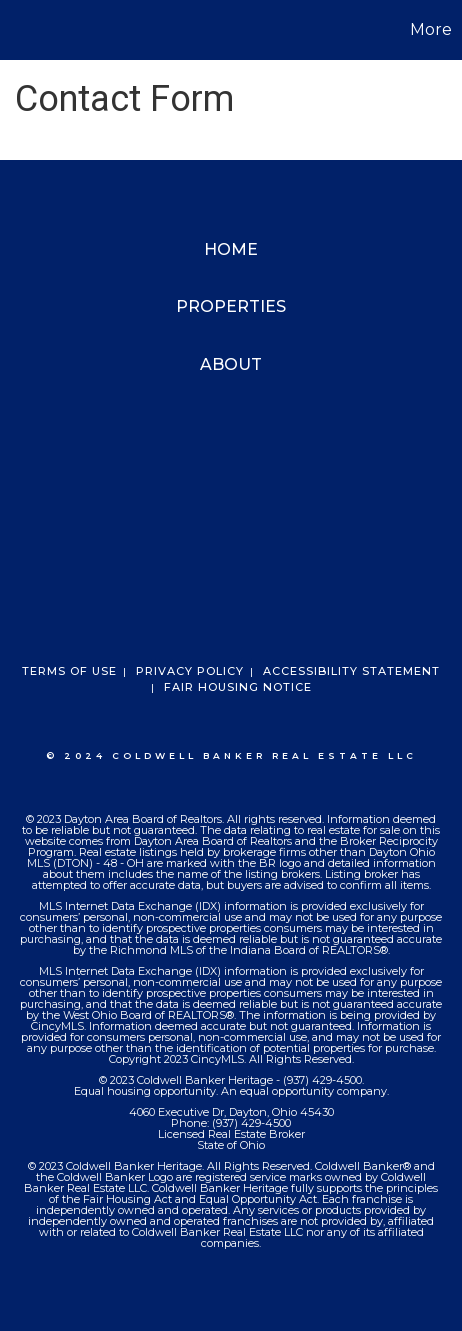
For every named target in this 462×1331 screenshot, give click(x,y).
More (431, 29)
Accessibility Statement (351, 671)
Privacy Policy (190, 671)
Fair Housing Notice (238, 687)
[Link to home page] (18, 30)
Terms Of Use (69, 671)
